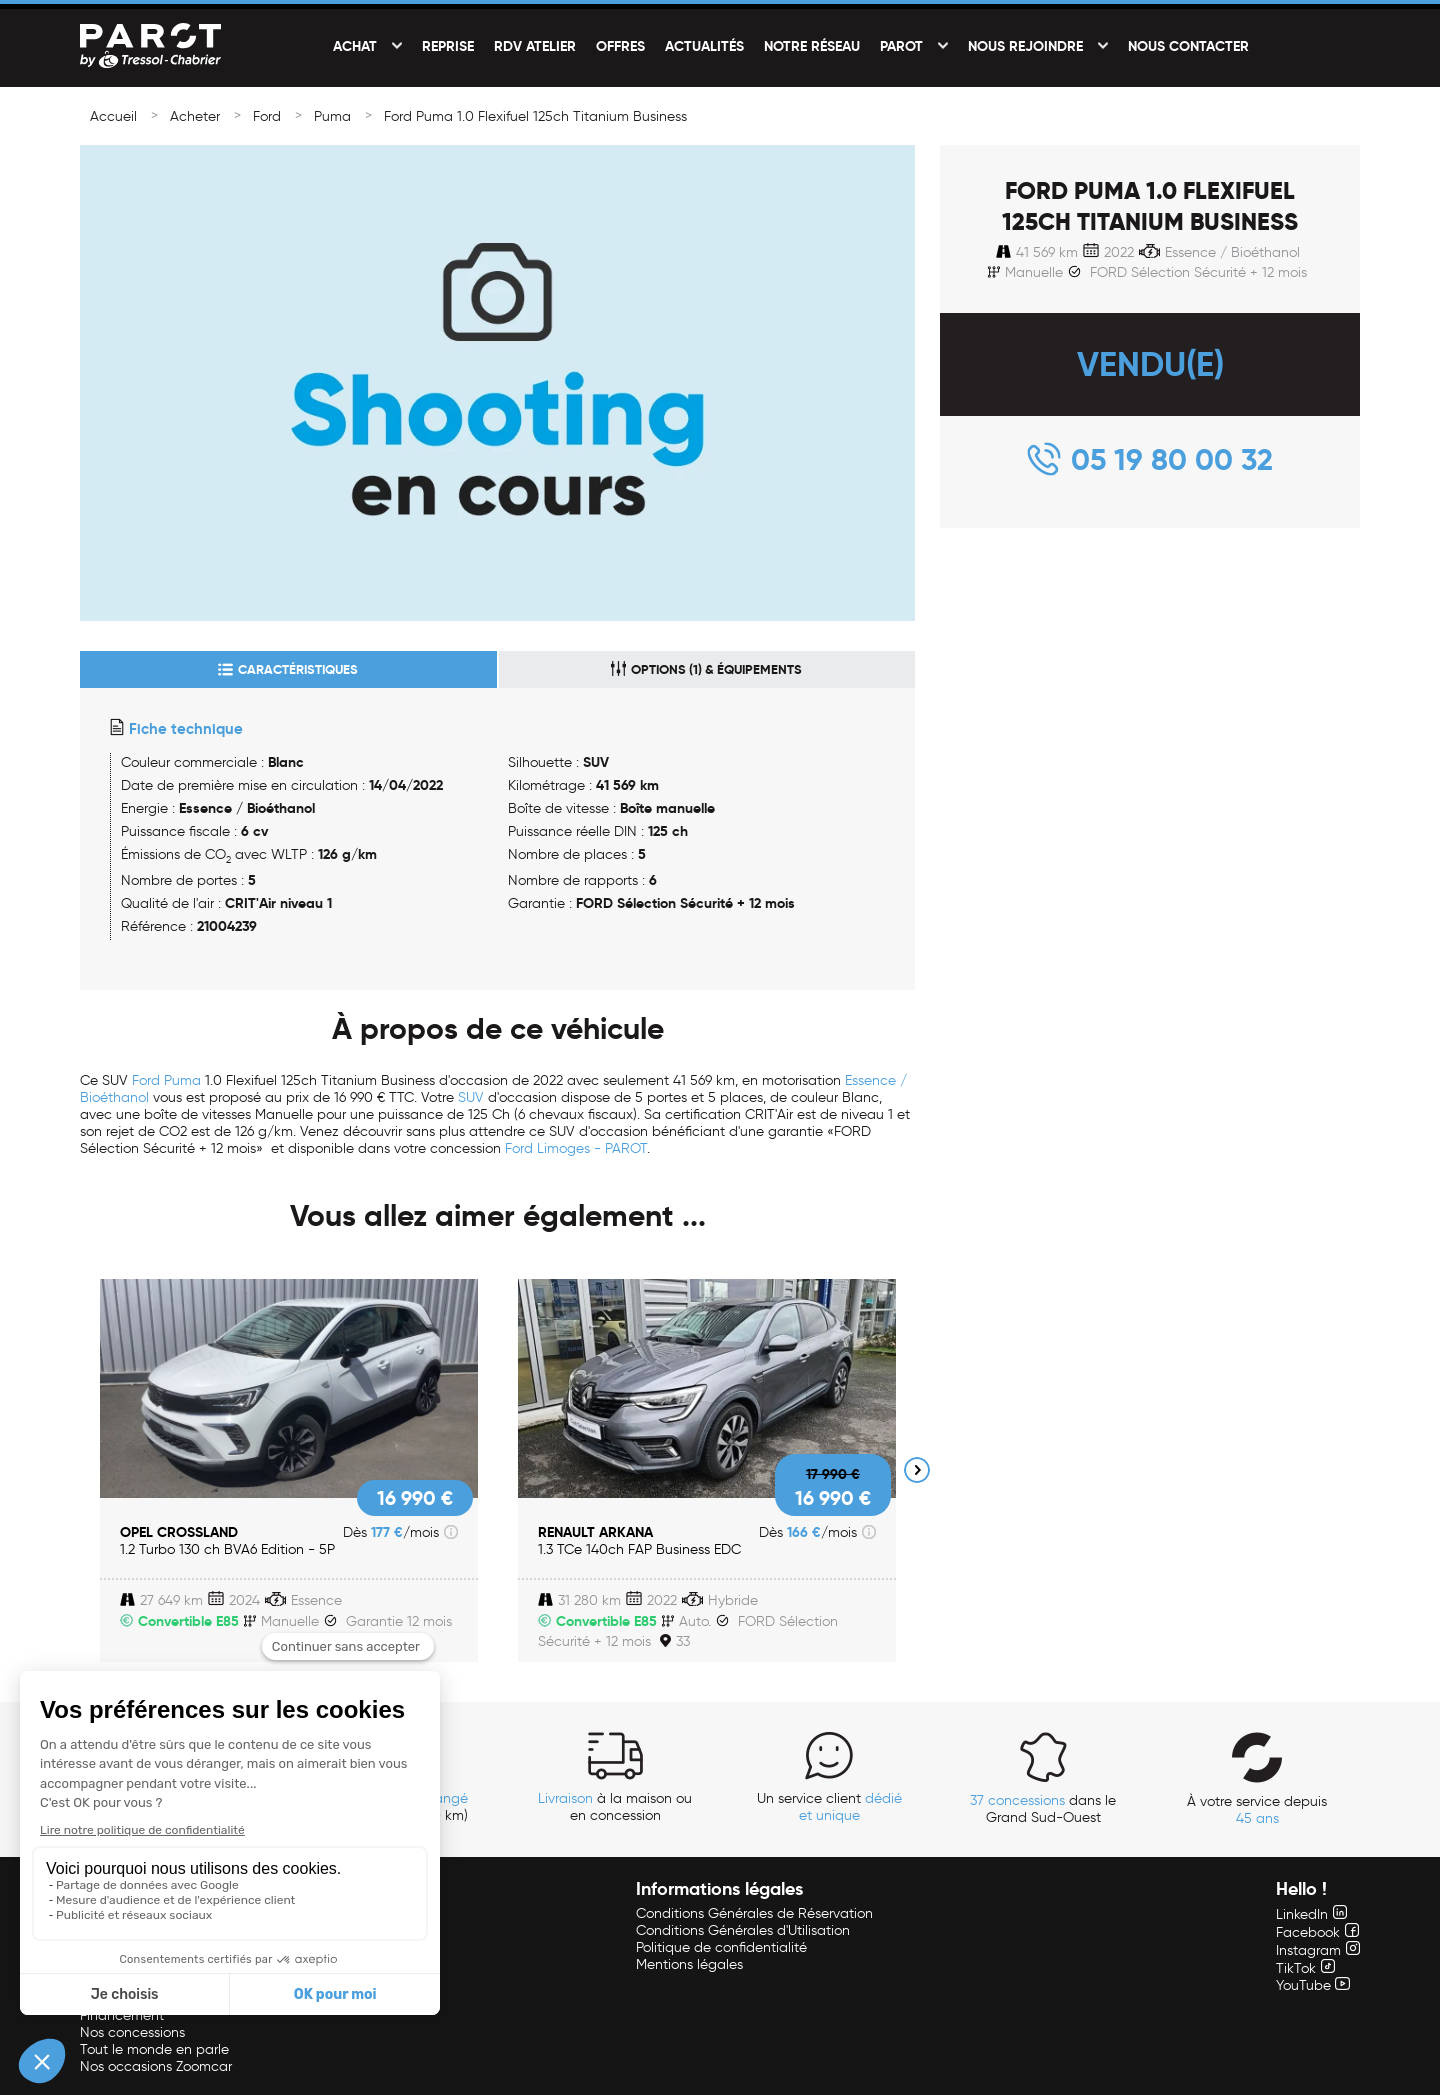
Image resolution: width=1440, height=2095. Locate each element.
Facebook (1317, 1932)
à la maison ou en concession (615, 1807)
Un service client (829, 1807)
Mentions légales (689, 1964)
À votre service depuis (1257, 1810)
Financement (122, 2015)
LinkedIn (1311, 1914)
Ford (267, 116)
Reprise (448, 46)
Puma (332, 116)
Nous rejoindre (1025, 46)
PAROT (901, 46)
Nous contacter (1188, 46)
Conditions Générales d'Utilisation (743, 1930)
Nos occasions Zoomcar (156, 2066)
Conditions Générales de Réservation (754, 1913)
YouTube (1313, 1985)
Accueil (113, 116)
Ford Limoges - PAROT (576, 1148)
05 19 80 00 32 (1172, 459)
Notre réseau (812, 46)
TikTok (1305, 1968)
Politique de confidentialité (721, 1947)
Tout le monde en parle (154, 2049)
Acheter (195, 116)
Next (917, 1470)
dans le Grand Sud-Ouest (1043, 1809)
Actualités (704, 46)
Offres (620, 46)
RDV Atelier (535, 46)
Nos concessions (132, 2032)
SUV (471, 1097)
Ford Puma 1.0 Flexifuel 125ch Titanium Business (535, 116)
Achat (355, 46)
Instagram (1318, 1950)
